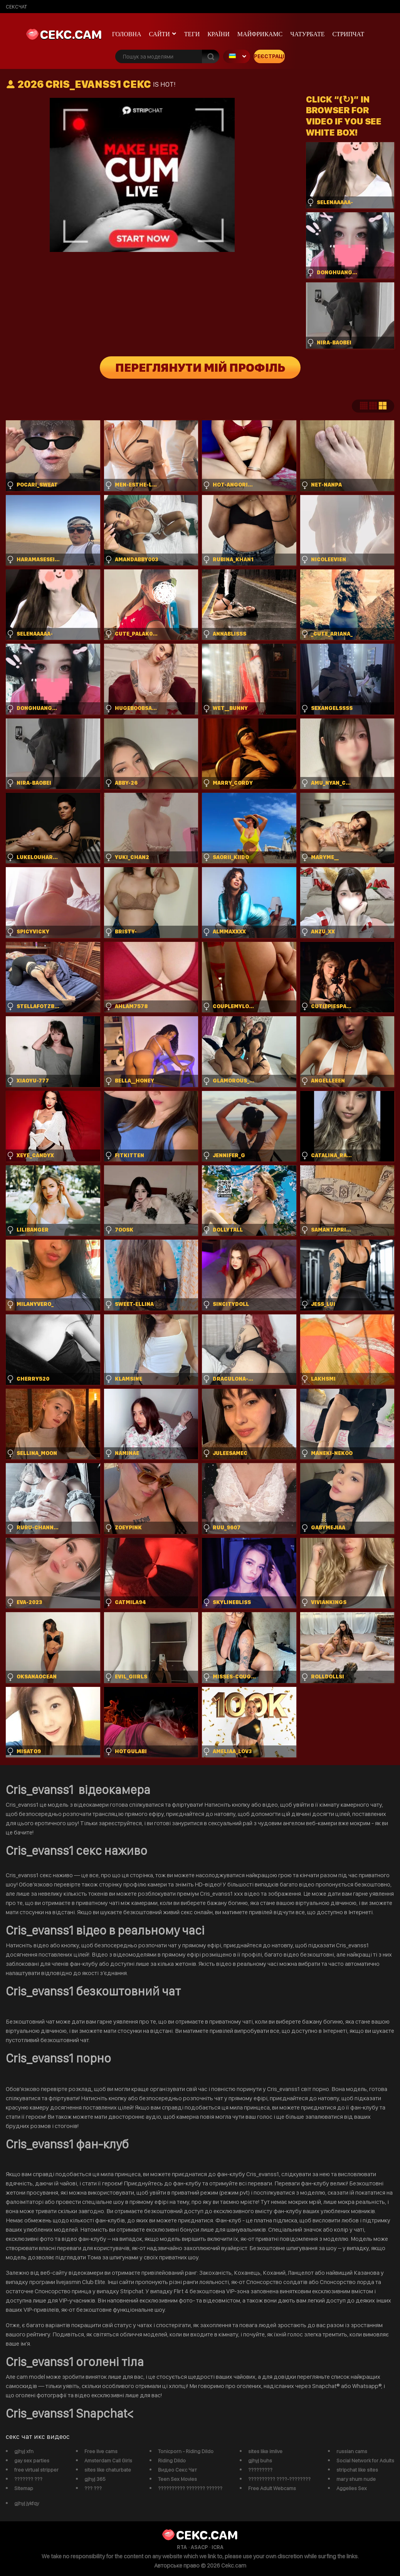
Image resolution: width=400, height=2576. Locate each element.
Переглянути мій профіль (200, 367)
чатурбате (307, 34)
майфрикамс (260, 34)
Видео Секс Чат (177, 2470)
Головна (126, 34)
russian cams (351, 2451)
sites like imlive (265, 2451)
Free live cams (101, 2451)
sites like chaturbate (107, 2470)
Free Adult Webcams (272, 2488)
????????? (260, 2470)
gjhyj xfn (24, 2451)
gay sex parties (31, 2460)
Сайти (159, 34)
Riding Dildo (172, 2460)
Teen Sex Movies (177, 2479)
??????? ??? (28, 2479)
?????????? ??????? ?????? (190, 2488)
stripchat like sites (357, 2470)
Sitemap (23, 2488)
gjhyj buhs (260, 2460)
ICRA (218, 2547)
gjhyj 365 (95, 2479)
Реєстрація (269, 56)
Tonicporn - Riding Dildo (185, 2451)
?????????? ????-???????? (279, 2479)
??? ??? (93, 2488)
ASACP (199, 2547)
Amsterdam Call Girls (108, 2460)
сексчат (16, 6)
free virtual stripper (36, 2470)
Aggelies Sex (351, 2488)
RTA (182, 2547)
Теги (192, 34)
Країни (218, 34)
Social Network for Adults (365, 2460)
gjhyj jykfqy (26, 2503)
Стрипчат (348, 34)
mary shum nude (356, 2479)
